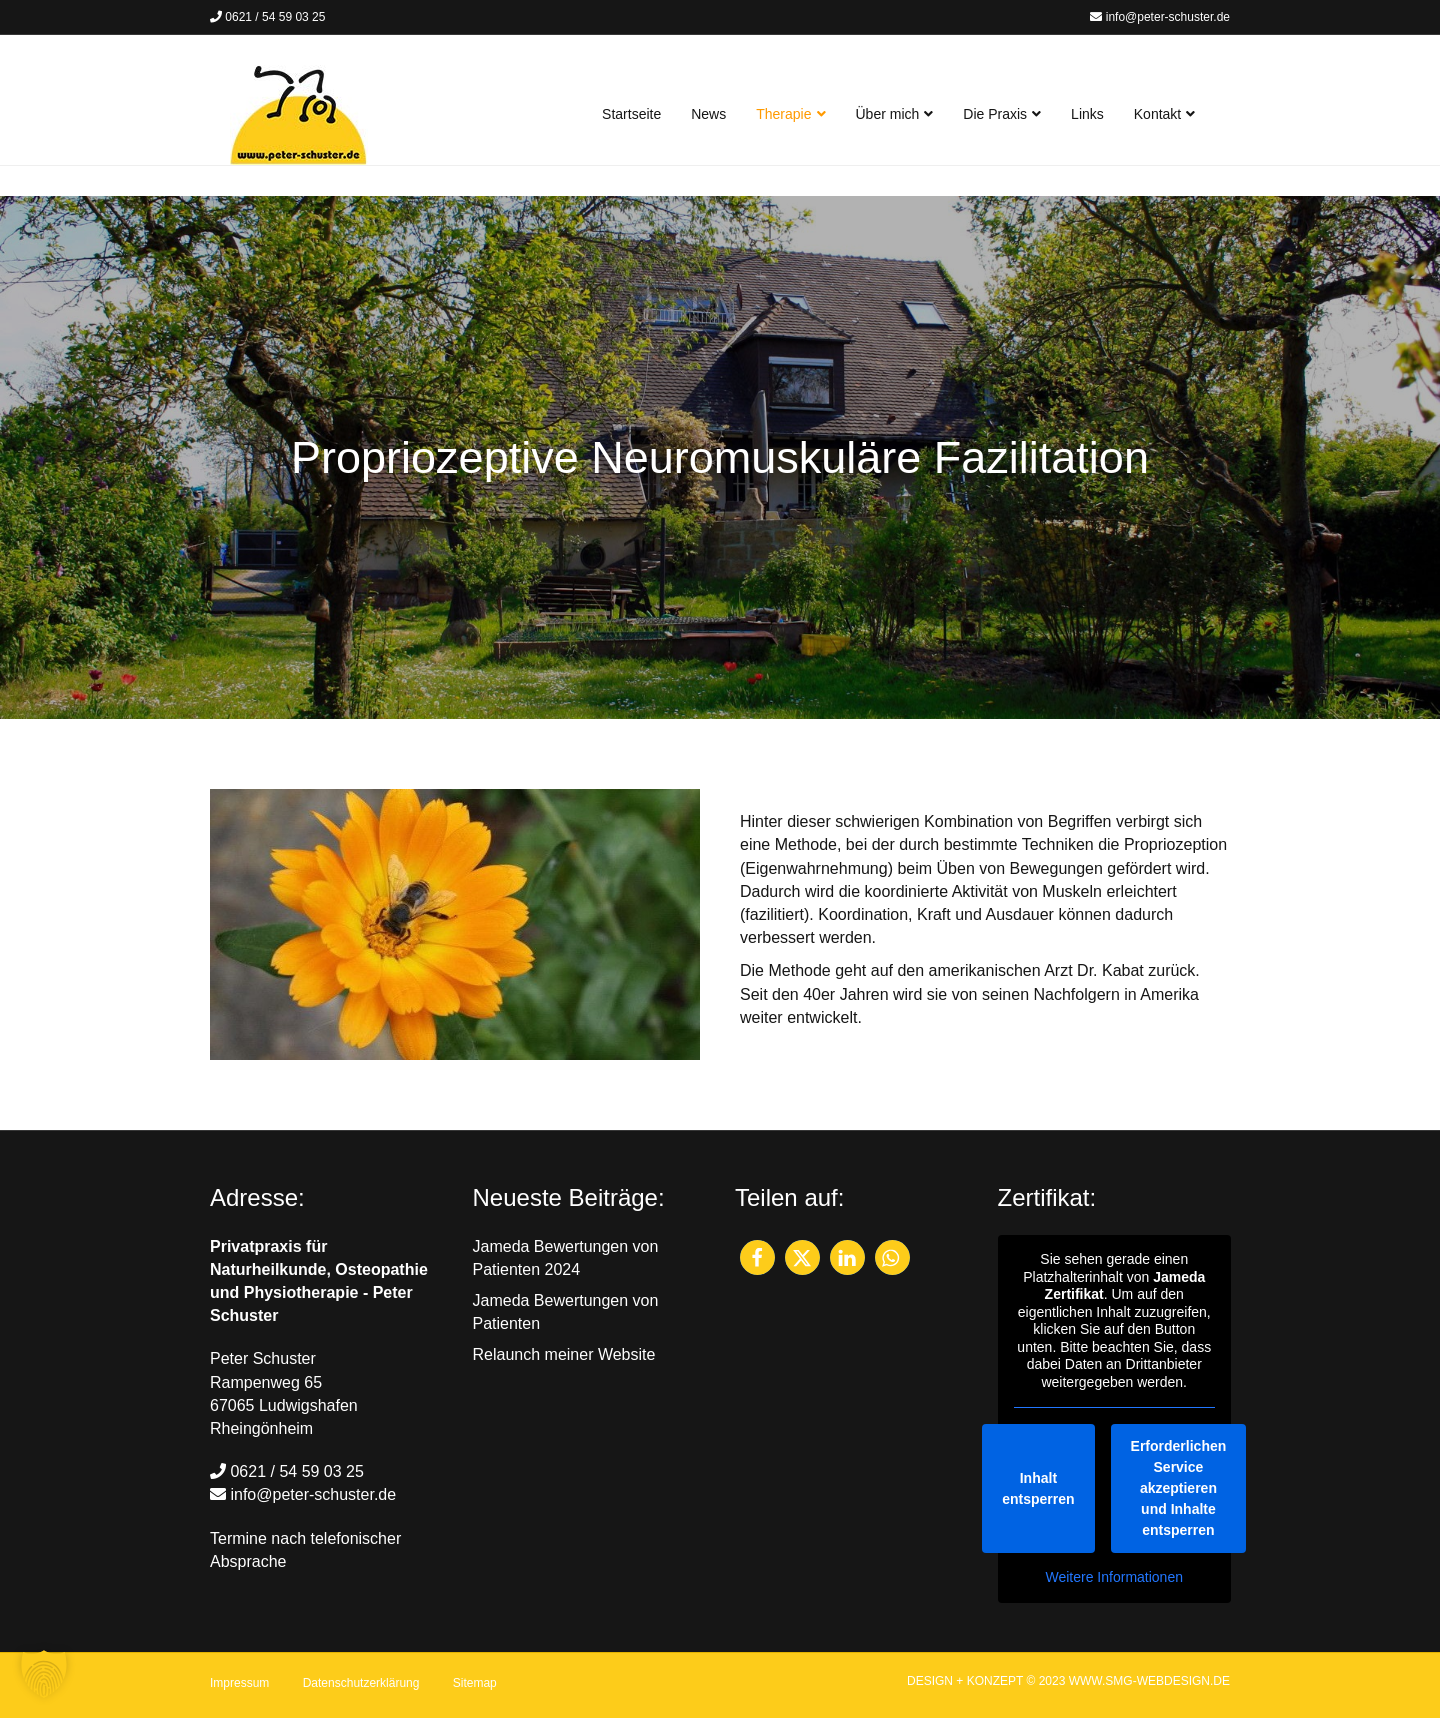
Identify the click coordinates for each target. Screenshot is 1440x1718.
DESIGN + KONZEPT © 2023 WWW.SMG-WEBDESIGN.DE (1068, 1681)
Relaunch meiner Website (564, 1354)
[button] (757, 1257)
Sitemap (475, 1683)
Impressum (239, 1683)
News (728, 114)
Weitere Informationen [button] (1113, 1577)
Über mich (907, 114)
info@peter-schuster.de (1160, 17)
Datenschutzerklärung (361, 1683)
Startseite (651, 114)
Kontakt (1177, 114)
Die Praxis (1015, 114)
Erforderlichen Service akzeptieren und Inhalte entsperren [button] (1178, 1488)
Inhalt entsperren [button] (1038, 1487)
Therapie (803, 114)
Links (1107, 114)
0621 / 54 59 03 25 (267, 17)
